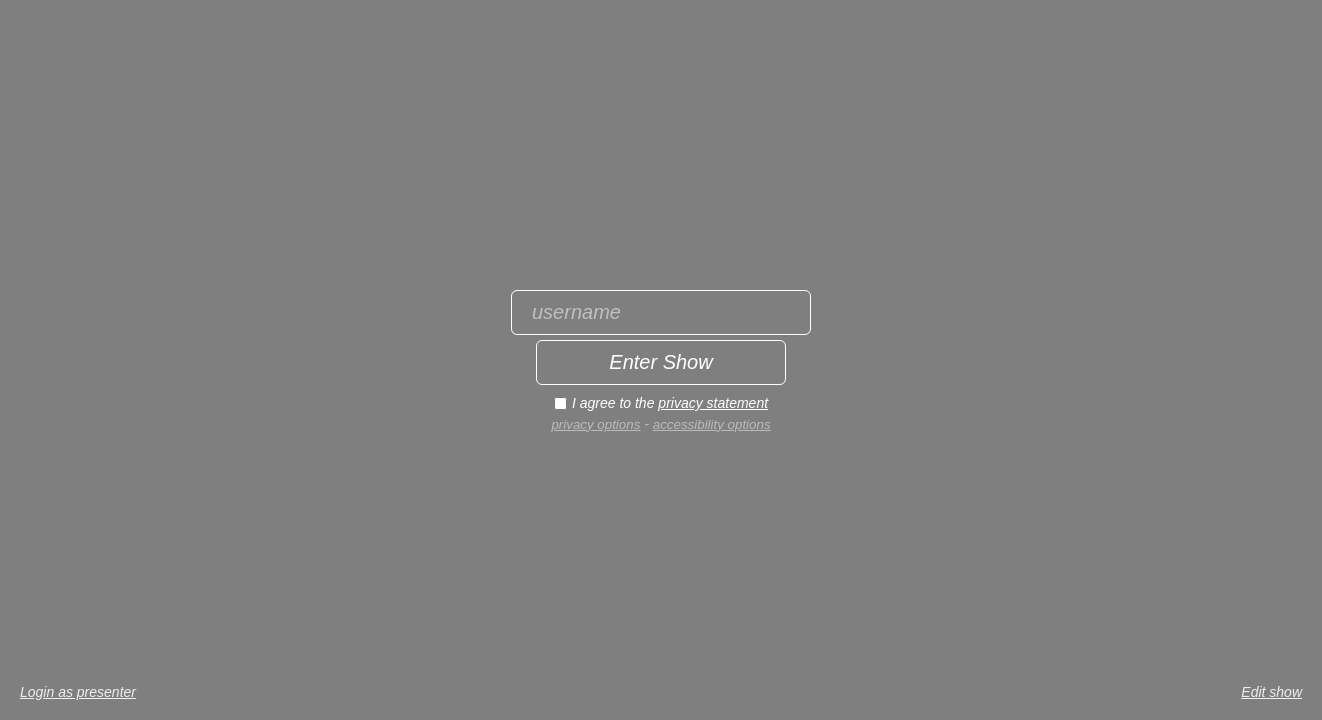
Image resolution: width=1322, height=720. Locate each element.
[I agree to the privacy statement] (560, 403)
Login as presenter (78, 692)
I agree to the (670, 403)
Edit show (1271, 692)
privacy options (595, 424)
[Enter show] (661, 362)
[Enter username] (661, 312)
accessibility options (712, 424)
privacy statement (713, 403)
